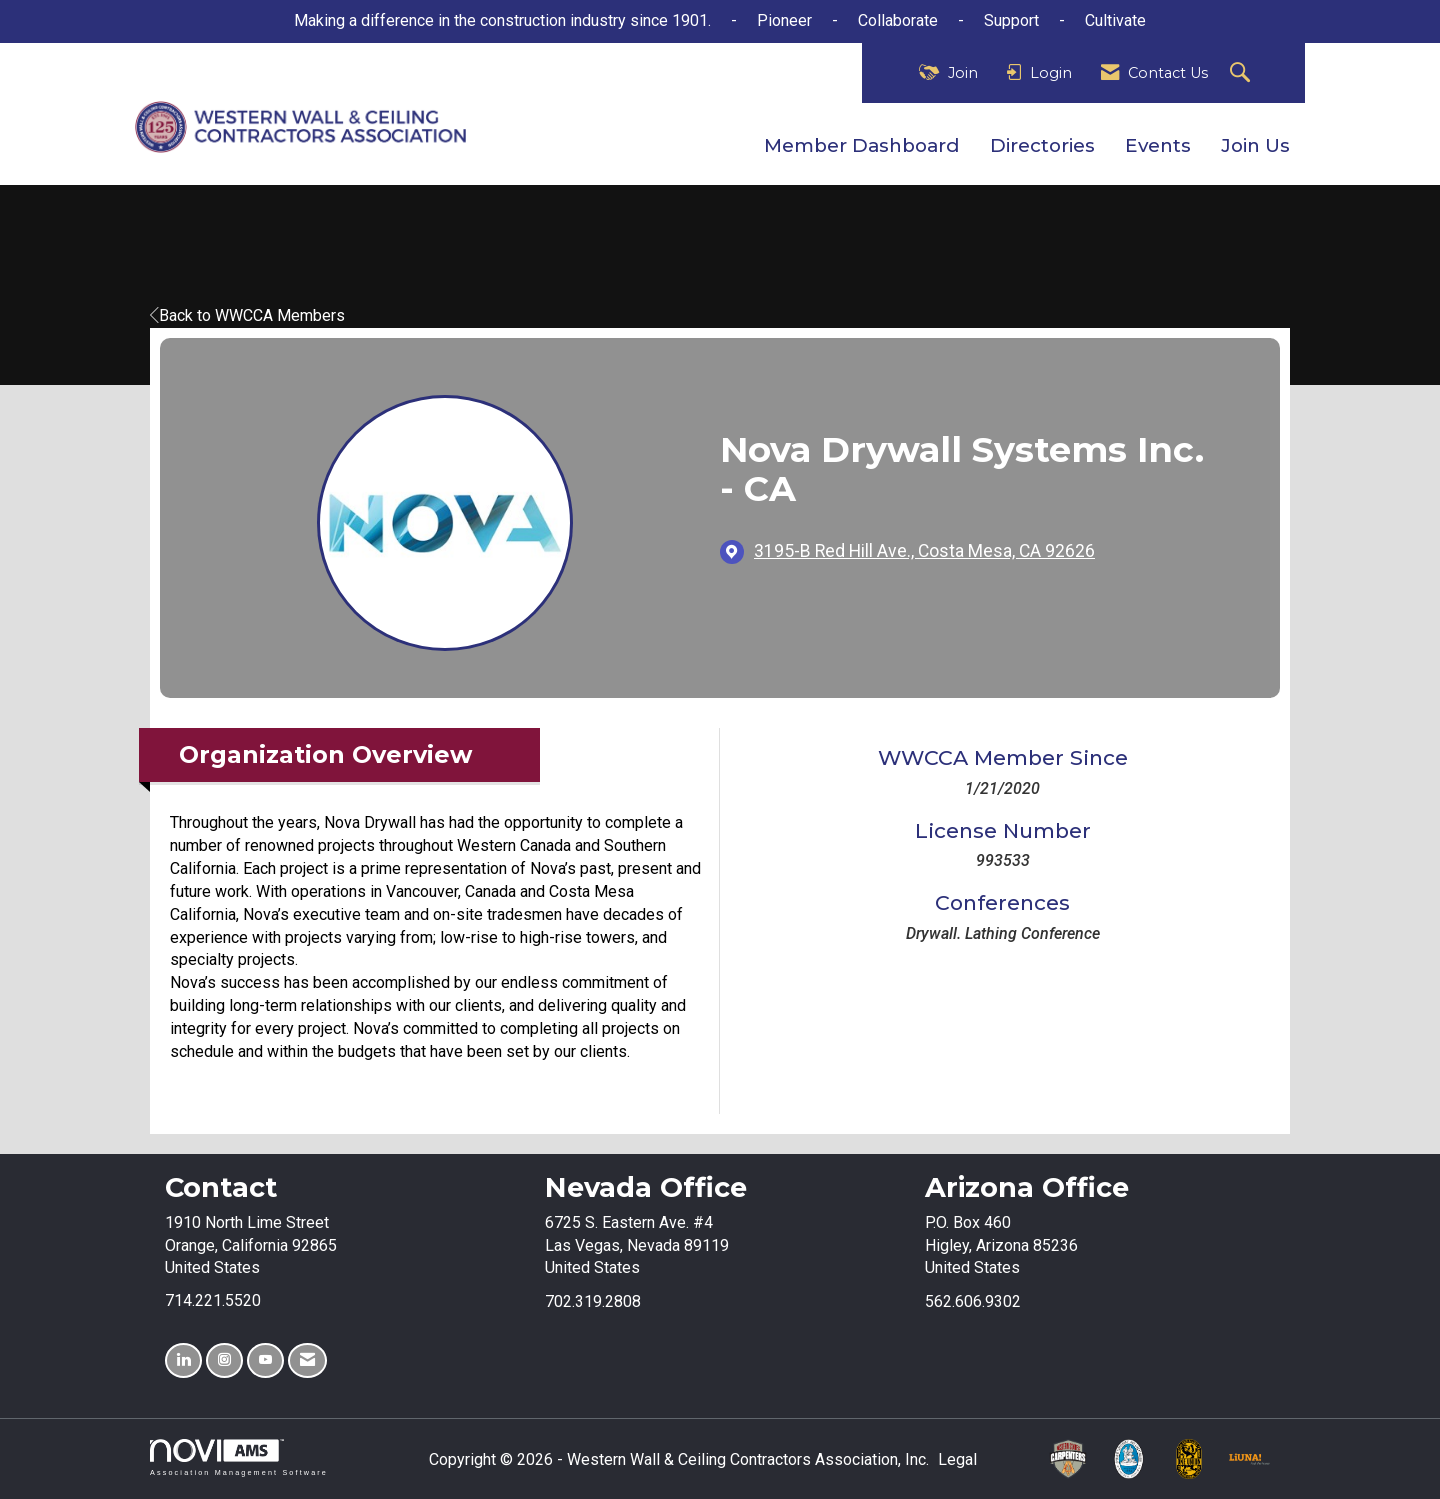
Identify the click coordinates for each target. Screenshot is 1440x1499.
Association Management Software (239, 1457)
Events (1158, 145)
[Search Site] (1242, 73)
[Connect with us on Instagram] (224, 1360)
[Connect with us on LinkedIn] (183, 1360)
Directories (1042, 145)
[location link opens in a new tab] (924, 551)
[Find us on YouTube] (265, 1360)
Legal (957, 1459)
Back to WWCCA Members (247, 315)
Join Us (1255, 145)
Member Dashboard (862, 145)
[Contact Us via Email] (307, 1360)
